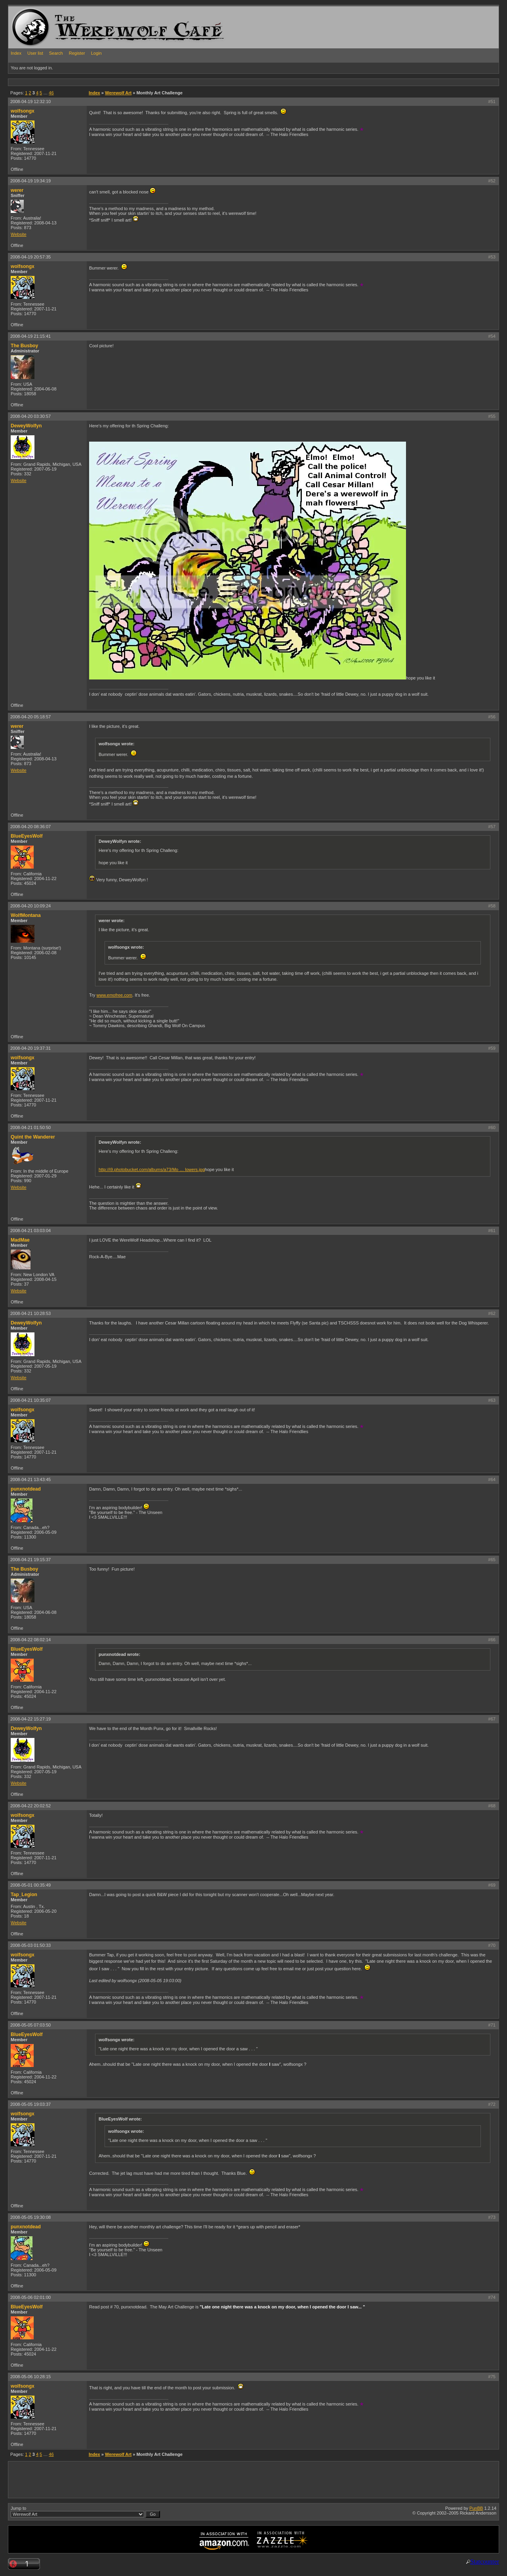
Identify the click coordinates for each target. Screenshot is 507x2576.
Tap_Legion (24, 1894)
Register (77, 53)
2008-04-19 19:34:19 (30, 180)
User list (35, 53)
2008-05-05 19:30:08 (30, 2217)
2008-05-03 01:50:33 (30, 1945)
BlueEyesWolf (26, 836)
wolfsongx (22, 111)
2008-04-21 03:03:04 (30, 1230)
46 (51, 92)
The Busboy (24, 345)
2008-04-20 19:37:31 (30, 1048)
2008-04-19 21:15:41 (30, 336)
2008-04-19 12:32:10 (30, 101)
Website (19, 234)
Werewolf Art (118, 92)
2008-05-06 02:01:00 (30, 2297)
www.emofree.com (114, 995)
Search (56, 53)
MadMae (20, 1240)
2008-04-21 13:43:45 (30, 1479)
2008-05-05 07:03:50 (30, 2025)
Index (16, 53)
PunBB (476, 2508)
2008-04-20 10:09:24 (30, 905)
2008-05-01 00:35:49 (30, 1885)
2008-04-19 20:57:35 (30, 257)
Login (96, 53)
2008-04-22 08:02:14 (30, 1639)
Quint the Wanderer (33, 1137)
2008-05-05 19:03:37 (30, 2104)
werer (17, 190)
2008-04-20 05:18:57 (30, 716)
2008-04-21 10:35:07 (30, 1400)
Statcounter (484, 2561)
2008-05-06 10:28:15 (30, 2376)
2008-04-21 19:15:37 (30, 1559)
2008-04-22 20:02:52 (30, 1805)
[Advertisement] (152, 82)
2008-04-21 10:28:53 (30, 1313)
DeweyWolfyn (26, 426)
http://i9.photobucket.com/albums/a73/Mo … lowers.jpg (152, 1169)
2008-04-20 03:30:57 (30, 416)
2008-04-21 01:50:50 (30, 1127)
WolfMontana (26, 915)
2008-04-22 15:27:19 (30, 1719)
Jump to (85, 2512)
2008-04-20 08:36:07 (30, 826)
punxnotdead (26, 1489)
